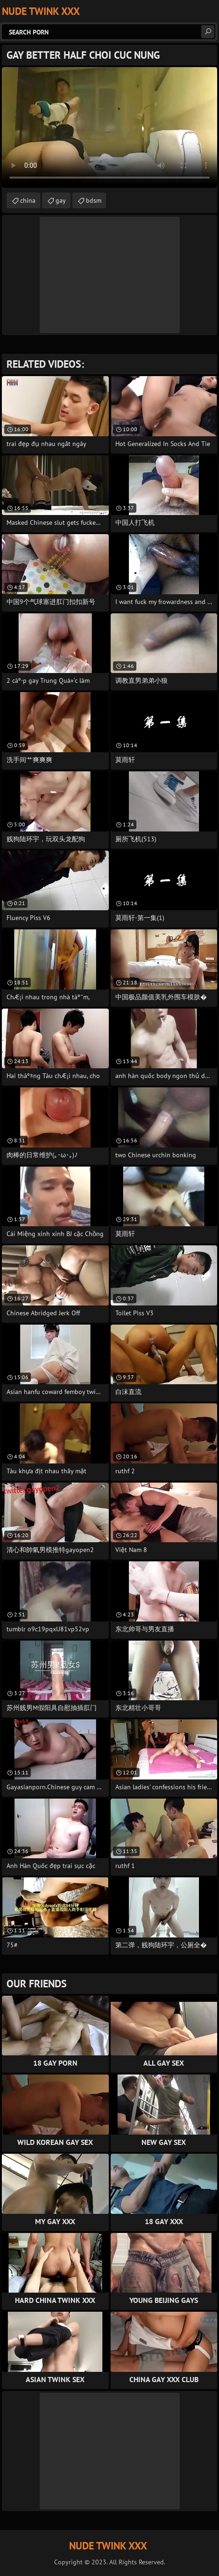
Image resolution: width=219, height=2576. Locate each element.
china (27, 200)
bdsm (93, 200)
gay (61, 200)
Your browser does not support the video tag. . (109, 127)
